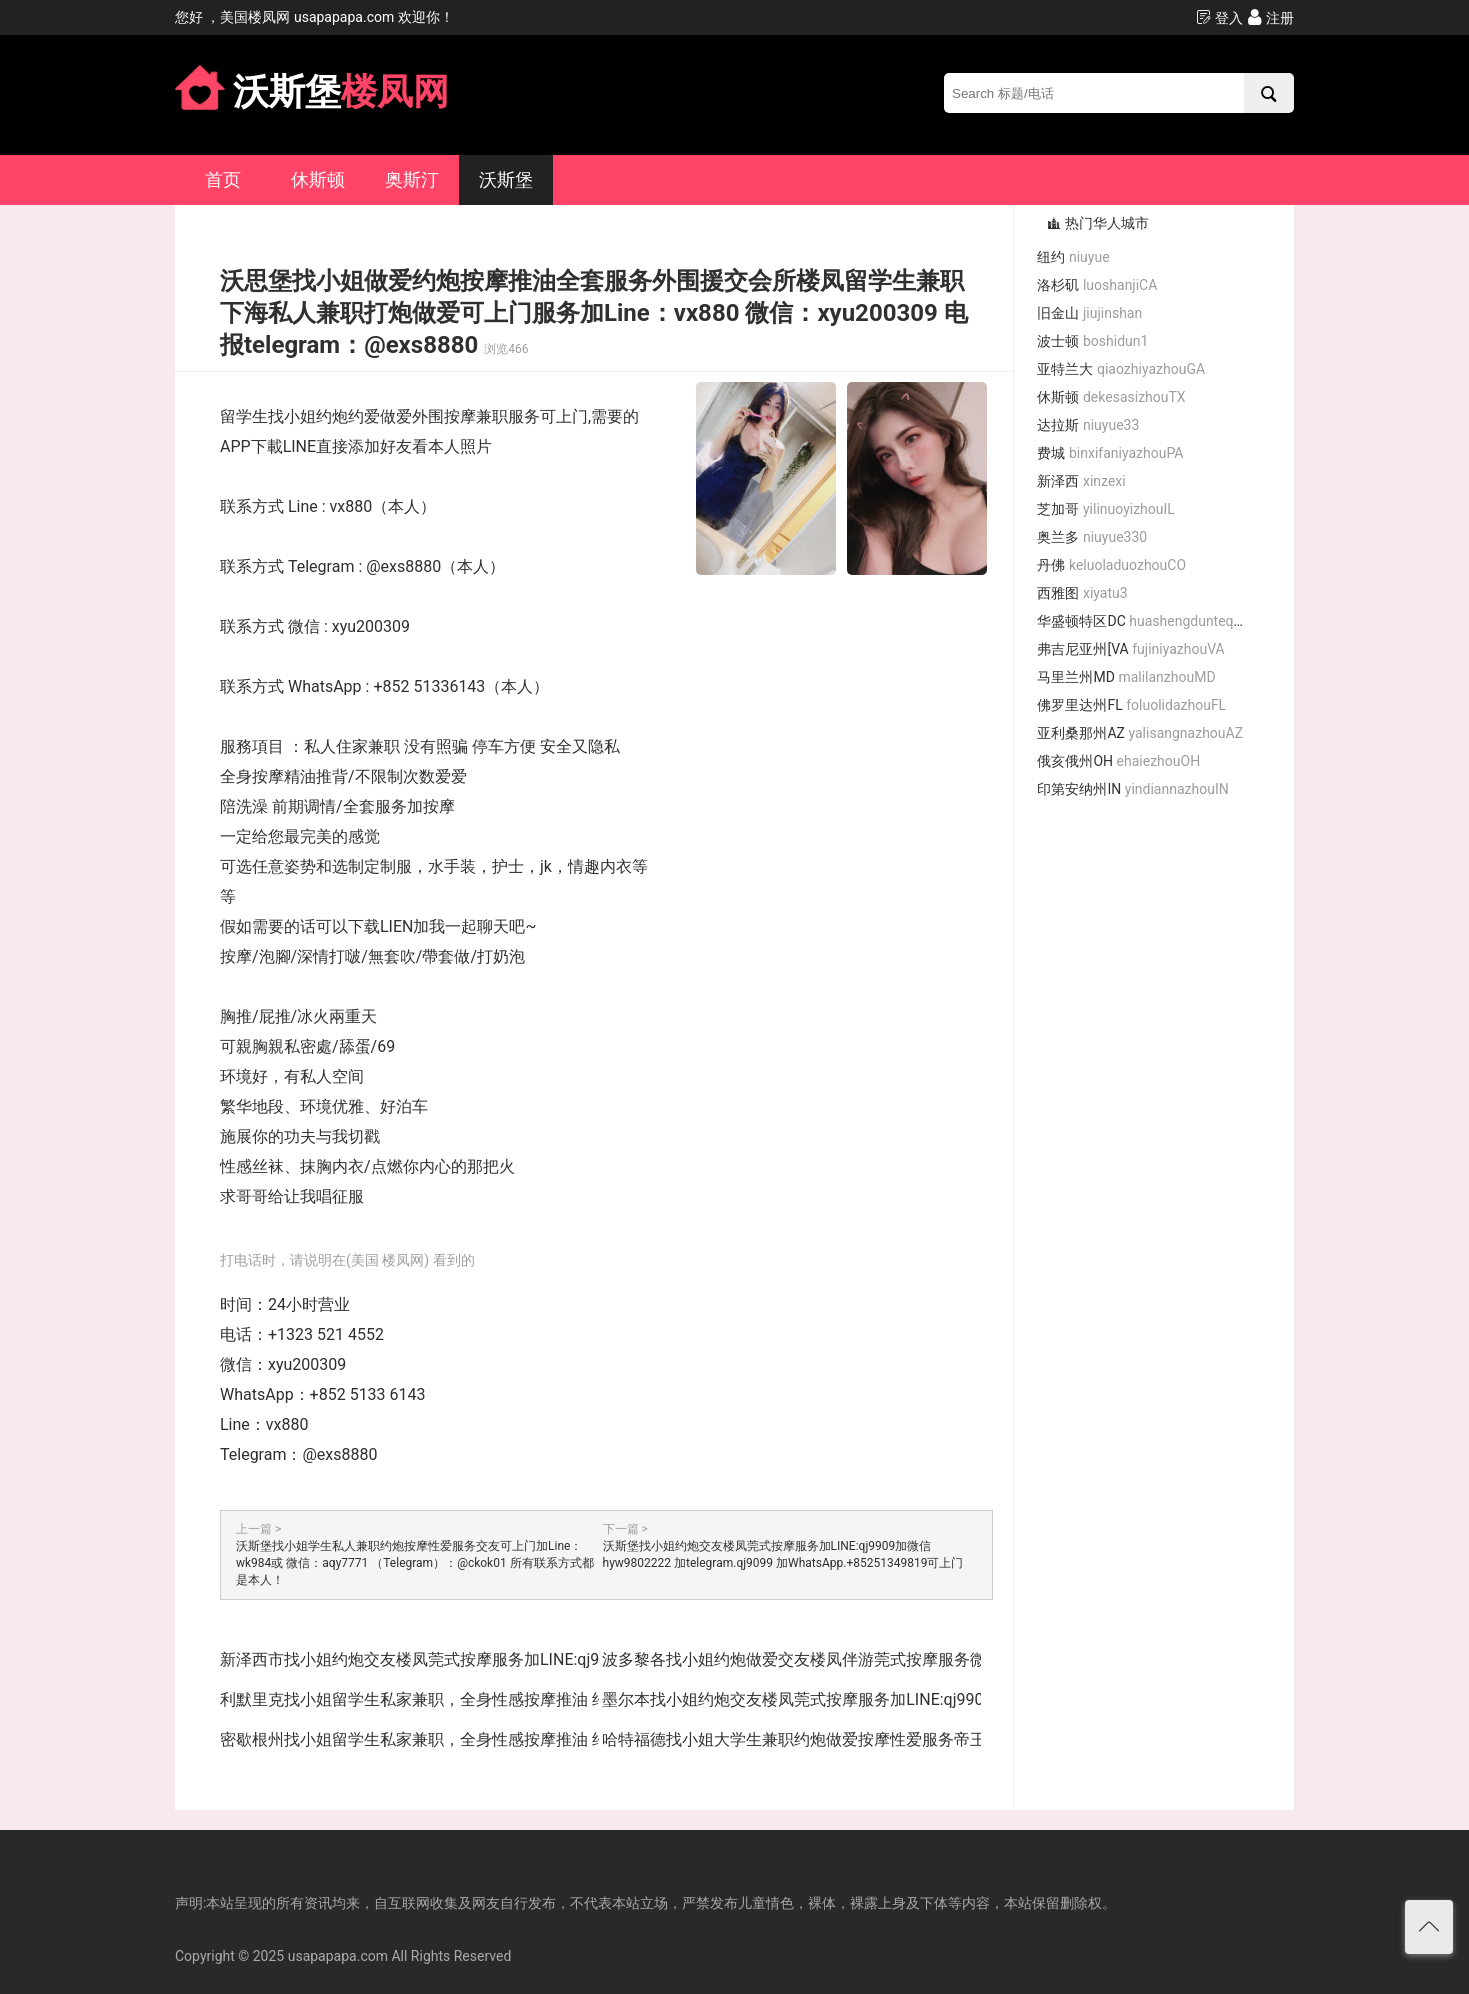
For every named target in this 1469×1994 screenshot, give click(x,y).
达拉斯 (1088, 425)
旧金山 (1089, 313)
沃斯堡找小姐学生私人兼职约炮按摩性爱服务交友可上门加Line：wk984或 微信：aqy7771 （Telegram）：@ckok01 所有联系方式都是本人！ (415, 1563)
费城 (1110, 453)
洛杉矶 (1097, 285)
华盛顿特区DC (1148, 621)
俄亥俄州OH (1118, 761)
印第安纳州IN (1132, 789)
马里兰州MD (1126, 677)
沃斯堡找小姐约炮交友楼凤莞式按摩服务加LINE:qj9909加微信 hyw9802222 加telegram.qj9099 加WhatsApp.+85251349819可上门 (783, 1554)
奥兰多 (1092, 537)
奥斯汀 (412, 179)
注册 (1270, 17)
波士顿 (1092, 341)
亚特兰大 (1121, 369)
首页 (223, 179)
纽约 (1073, 257)
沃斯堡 (506, 179)
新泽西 (1081, 481)
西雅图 (1082, 593)
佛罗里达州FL (1131, 705)
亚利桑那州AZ (1140, 733)
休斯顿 (318, 179)
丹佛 (1111, 565)
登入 (1219, 17)
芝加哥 (1105, 509)
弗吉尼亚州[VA (1130, 649)
